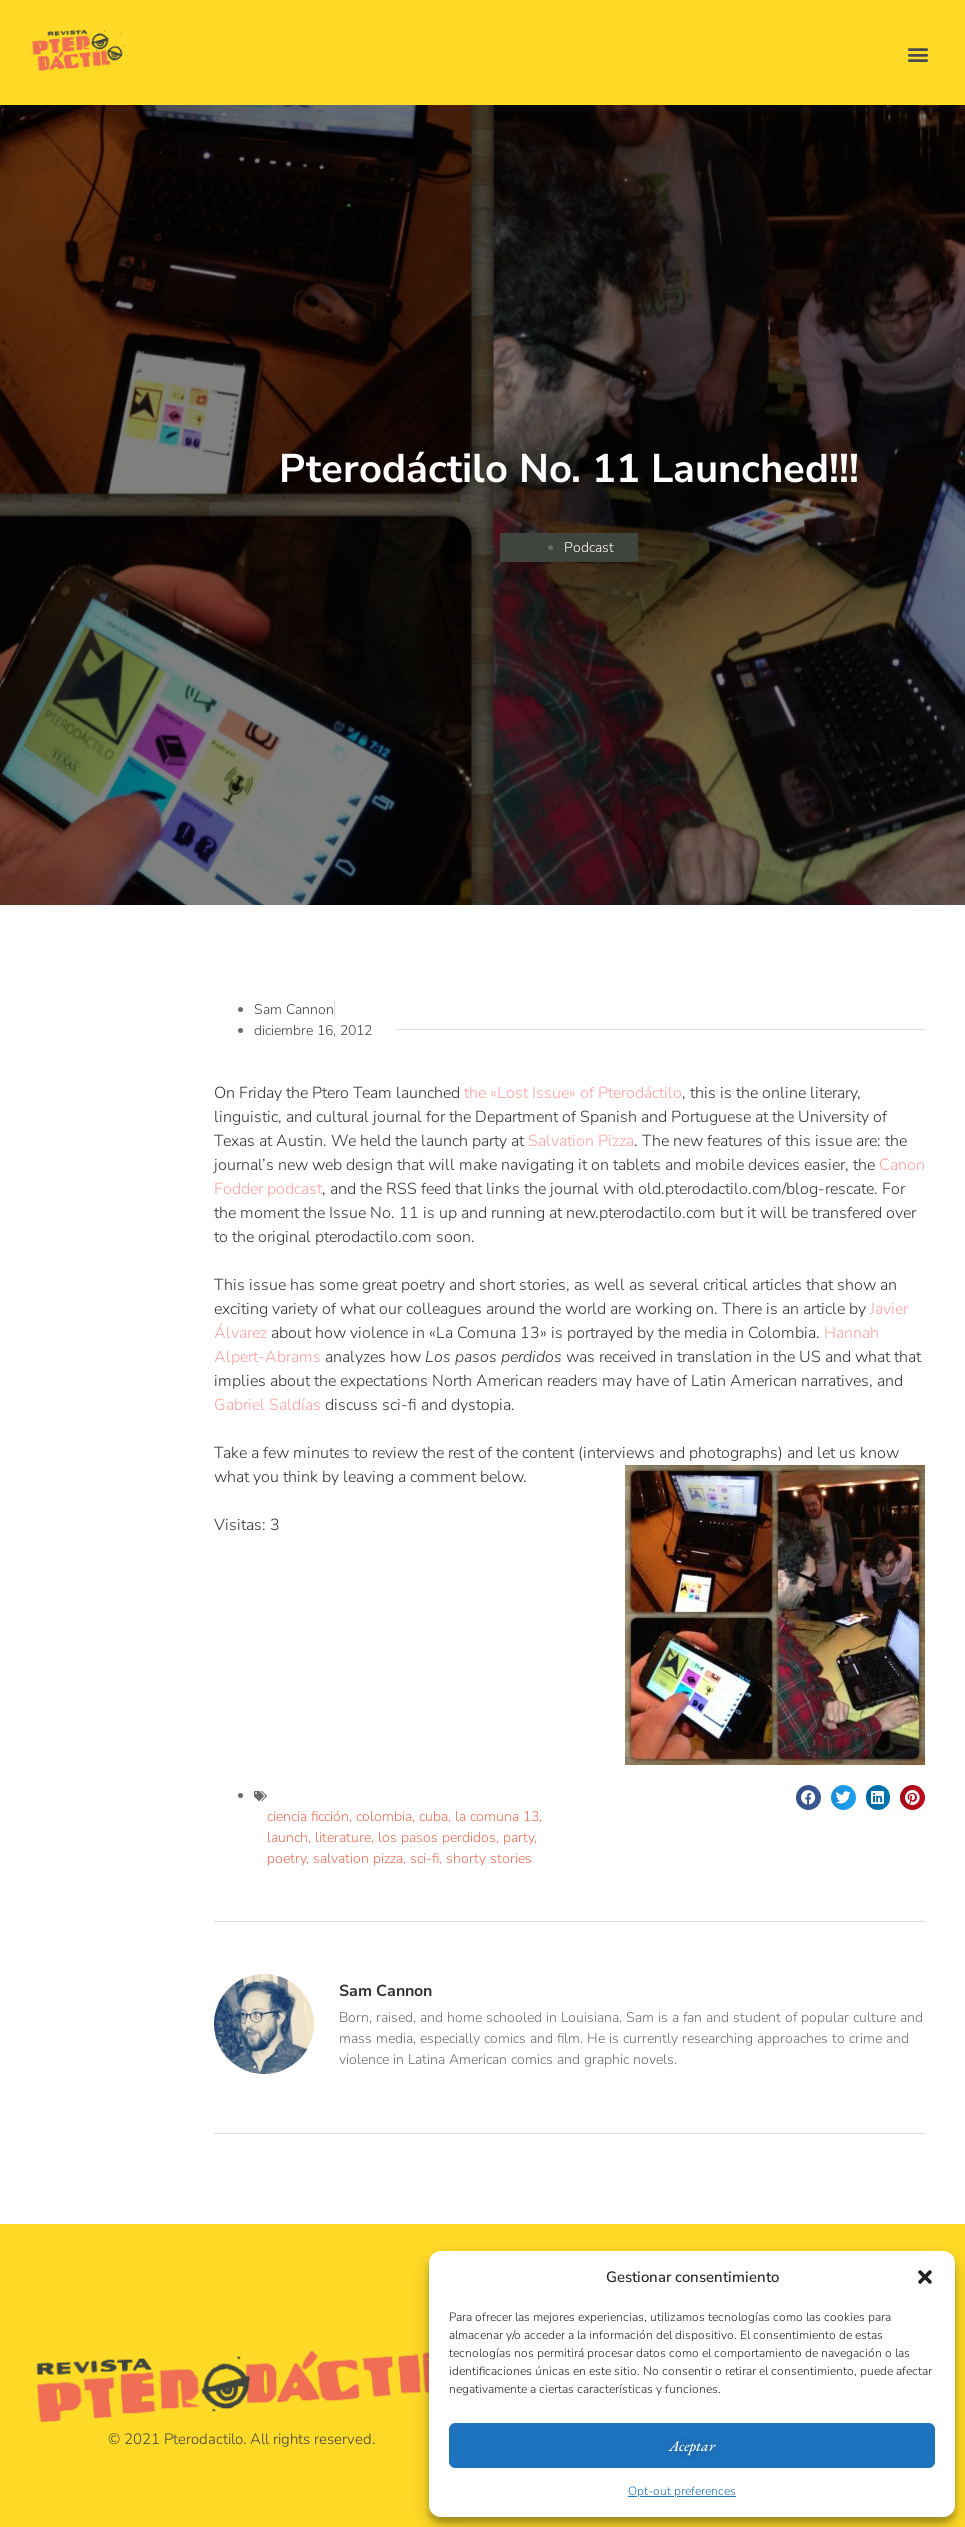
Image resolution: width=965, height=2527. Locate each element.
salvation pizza (358, 1858)
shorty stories (489, 1858)
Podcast (589, 547)
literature (343, 1837)
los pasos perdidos (437, 1837)
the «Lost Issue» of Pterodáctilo (573, 1093)
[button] (925, 2277)
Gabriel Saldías (267, 1405)
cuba (433, 1816)
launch (287, 1837)
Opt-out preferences (682, 2491)
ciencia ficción (308, 1816)
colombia (384, 1816)
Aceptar (692, 2445)
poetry (286, 1858)
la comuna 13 (497, 1816)
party (518, 1837)
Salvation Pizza (581, 1141)
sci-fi (424, 1858)
